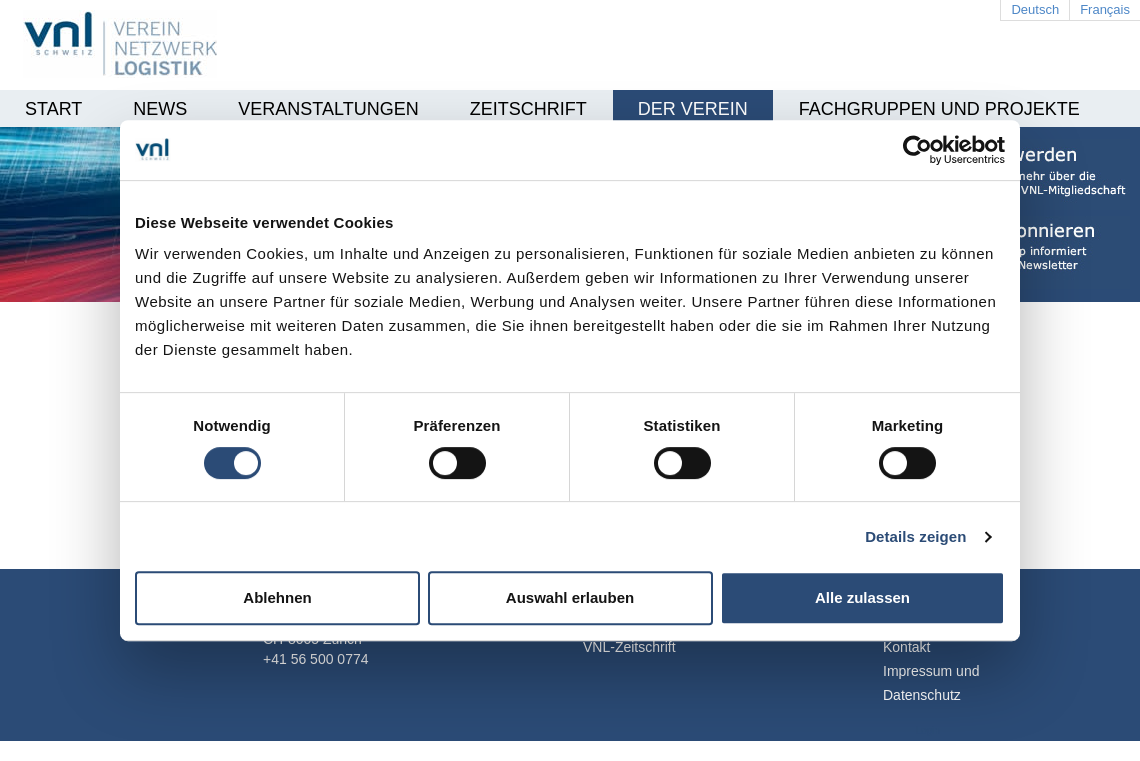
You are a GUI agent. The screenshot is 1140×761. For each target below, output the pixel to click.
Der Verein (693, 109)
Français (1105, 9)
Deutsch (1035, 9)
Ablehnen (277, 597)
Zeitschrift (528, 109)
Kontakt (906, 647)
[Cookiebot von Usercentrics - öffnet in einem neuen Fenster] (917, 150)
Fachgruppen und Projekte (939, 109)
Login (928, 730)
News (160, 109)
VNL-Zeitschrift (629, 647)
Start (53, 109)
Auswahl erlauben (570, 597)
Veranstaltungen (328, 109)
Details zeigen (915, 536)
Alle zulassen (862, 597)
